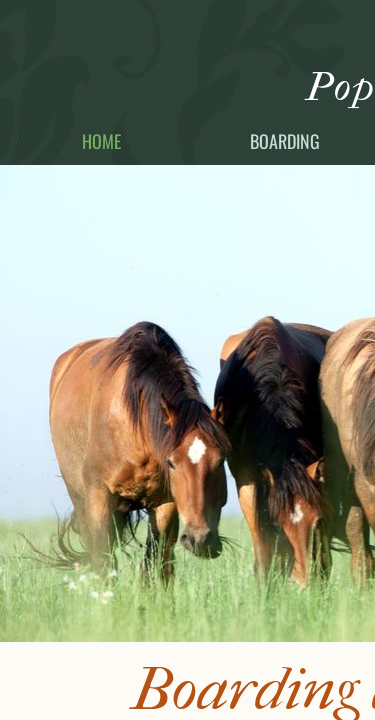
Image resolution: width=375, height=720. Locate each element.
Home (101, 141)
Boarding (285, 141)
